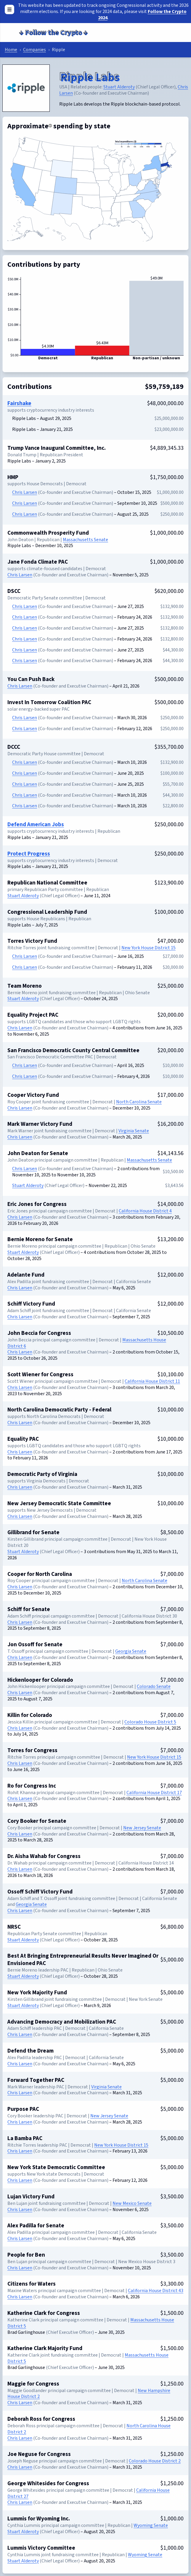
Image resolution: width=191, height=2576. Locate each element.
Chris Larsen (24, 492)
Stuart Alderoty (119, 87)
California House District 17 (154, 1792)
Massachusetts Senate (85, 539)
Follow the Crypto (53, 32)
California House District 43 (155, 2290)
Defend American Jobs (35, 824)
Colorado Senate (154, 1686)
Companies (34, 49)
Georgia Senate (130, 1651)
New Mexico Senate (132, 2203)
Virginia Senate (133, 1131)
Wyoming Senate (151, 2525)
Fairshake (19, 403)
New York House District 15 (148, 948)
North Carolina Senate (139, 1102)
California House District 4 (145, 1211)
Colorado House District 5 (150, 1722)
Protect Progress (28, 854)
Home (11, 49)
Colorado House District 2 (155, 2461)
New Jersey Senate (142, 1828)
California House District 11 (152, 1381)
